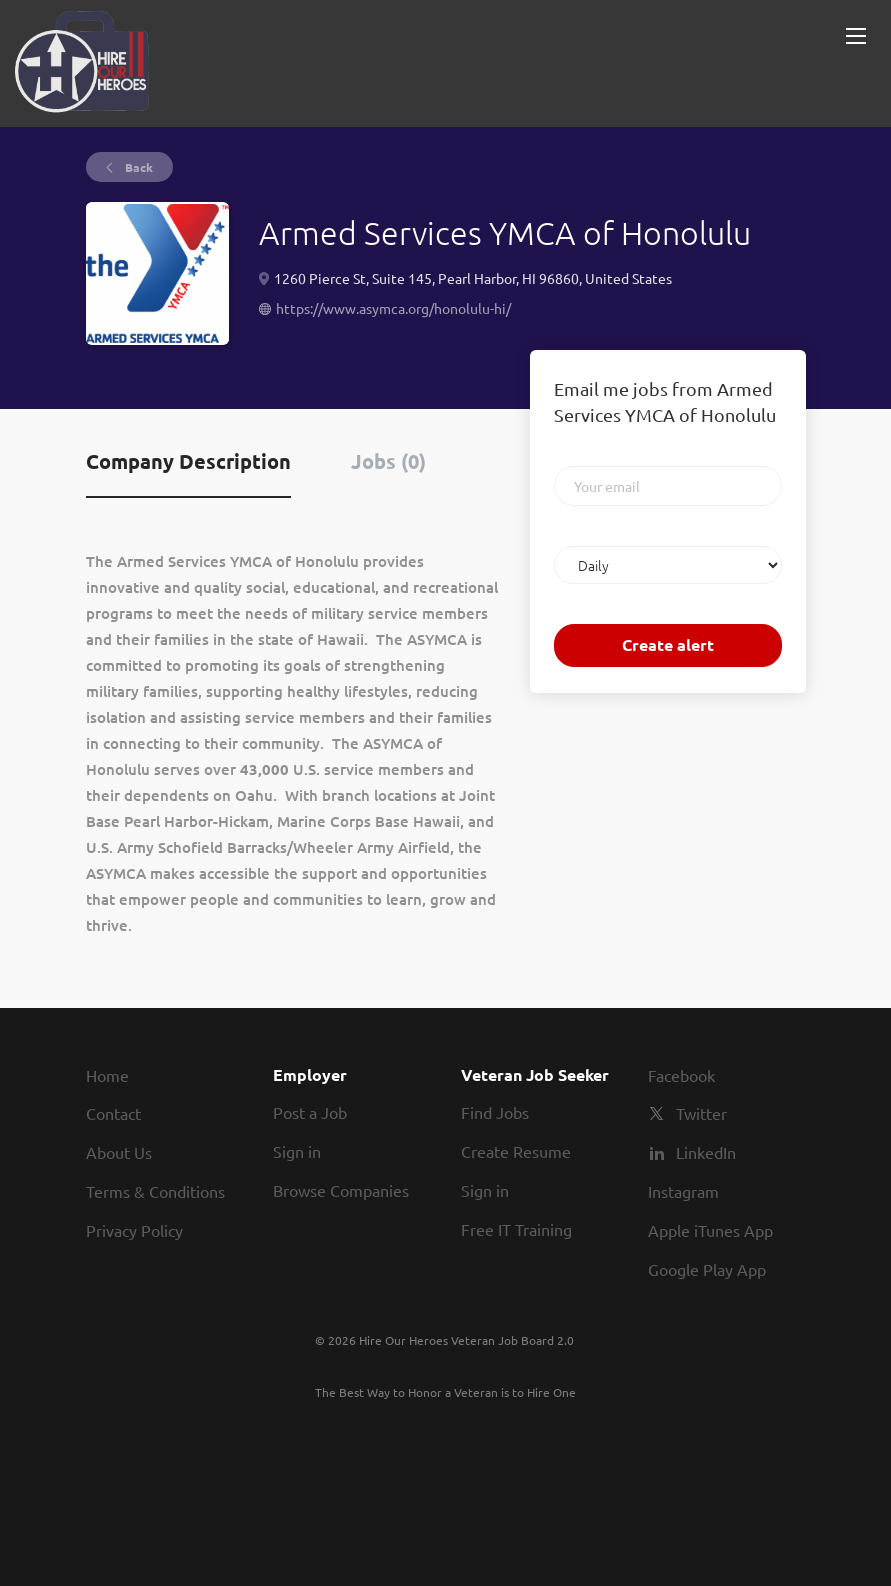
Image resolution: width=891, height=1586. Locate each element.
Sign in (297, 1151)
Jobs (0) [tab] (388, 461)
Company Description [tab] (188, 461)
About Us (119, 1152)
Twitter (701, 1113)
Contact (113, 1113)
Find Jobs (495, 1112)
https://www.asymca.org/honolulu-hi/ (393, 308)
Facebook (681, 1075)
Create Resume (516, 1151)
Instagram (683, 1191)
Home (107, 1075)
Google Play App (707, 1269)
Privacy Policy (134, 1230)
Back (137, 167)
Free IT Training (516, 1229)
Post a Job (310, 1112)
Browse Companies (341, 1190)
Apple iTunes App (710, 1230)
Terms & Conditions (155, 1191)
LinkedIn (706, 1152)
